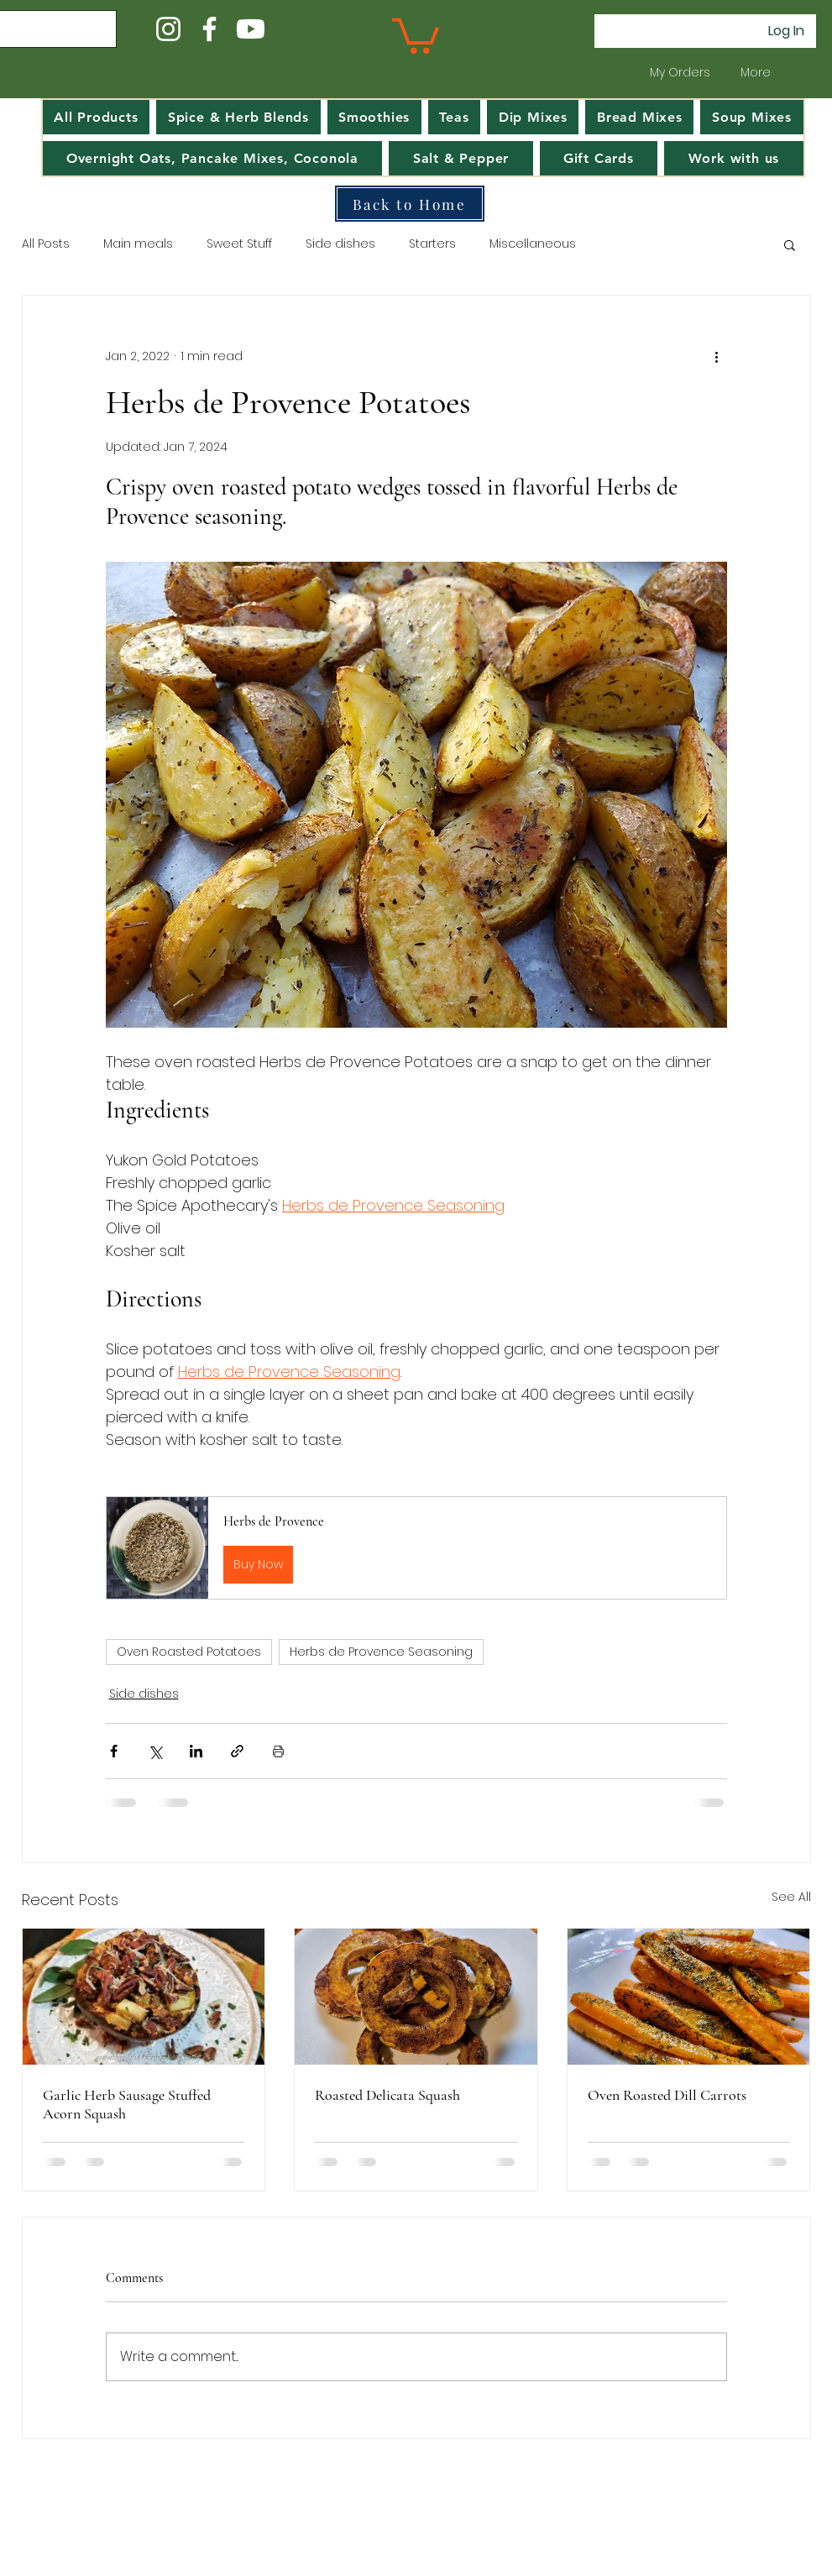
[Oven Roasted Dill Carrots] (689, 1997)
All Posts (46, 244)
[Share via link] (237, 1751)
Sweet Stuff (239, 244)
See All (791, 1896)
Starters (432, 244)
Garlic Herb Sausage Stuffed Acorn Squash (127, 2104)
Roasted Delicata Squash (387, 2095)
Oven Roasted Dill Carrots (667, 2095)
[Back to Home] (409, 204)
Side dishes (340, 244)
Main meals (138, 244)
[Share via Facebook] (114, 1751)
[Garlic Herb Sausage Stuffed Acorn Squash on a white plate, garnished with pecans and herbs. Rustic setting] (144, 1997)
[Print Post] (278, 1751)
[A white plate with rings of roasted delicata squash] (416, 1997)
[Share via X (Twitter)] (155, 1751)
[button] (415, 34)
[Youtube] (250, 29)
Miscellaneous (532, 244)
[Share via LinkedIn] (196, 1751)
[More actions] (717, 356)
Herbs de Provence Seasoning (381, 1651)
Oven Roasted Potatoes (189, 1651)
